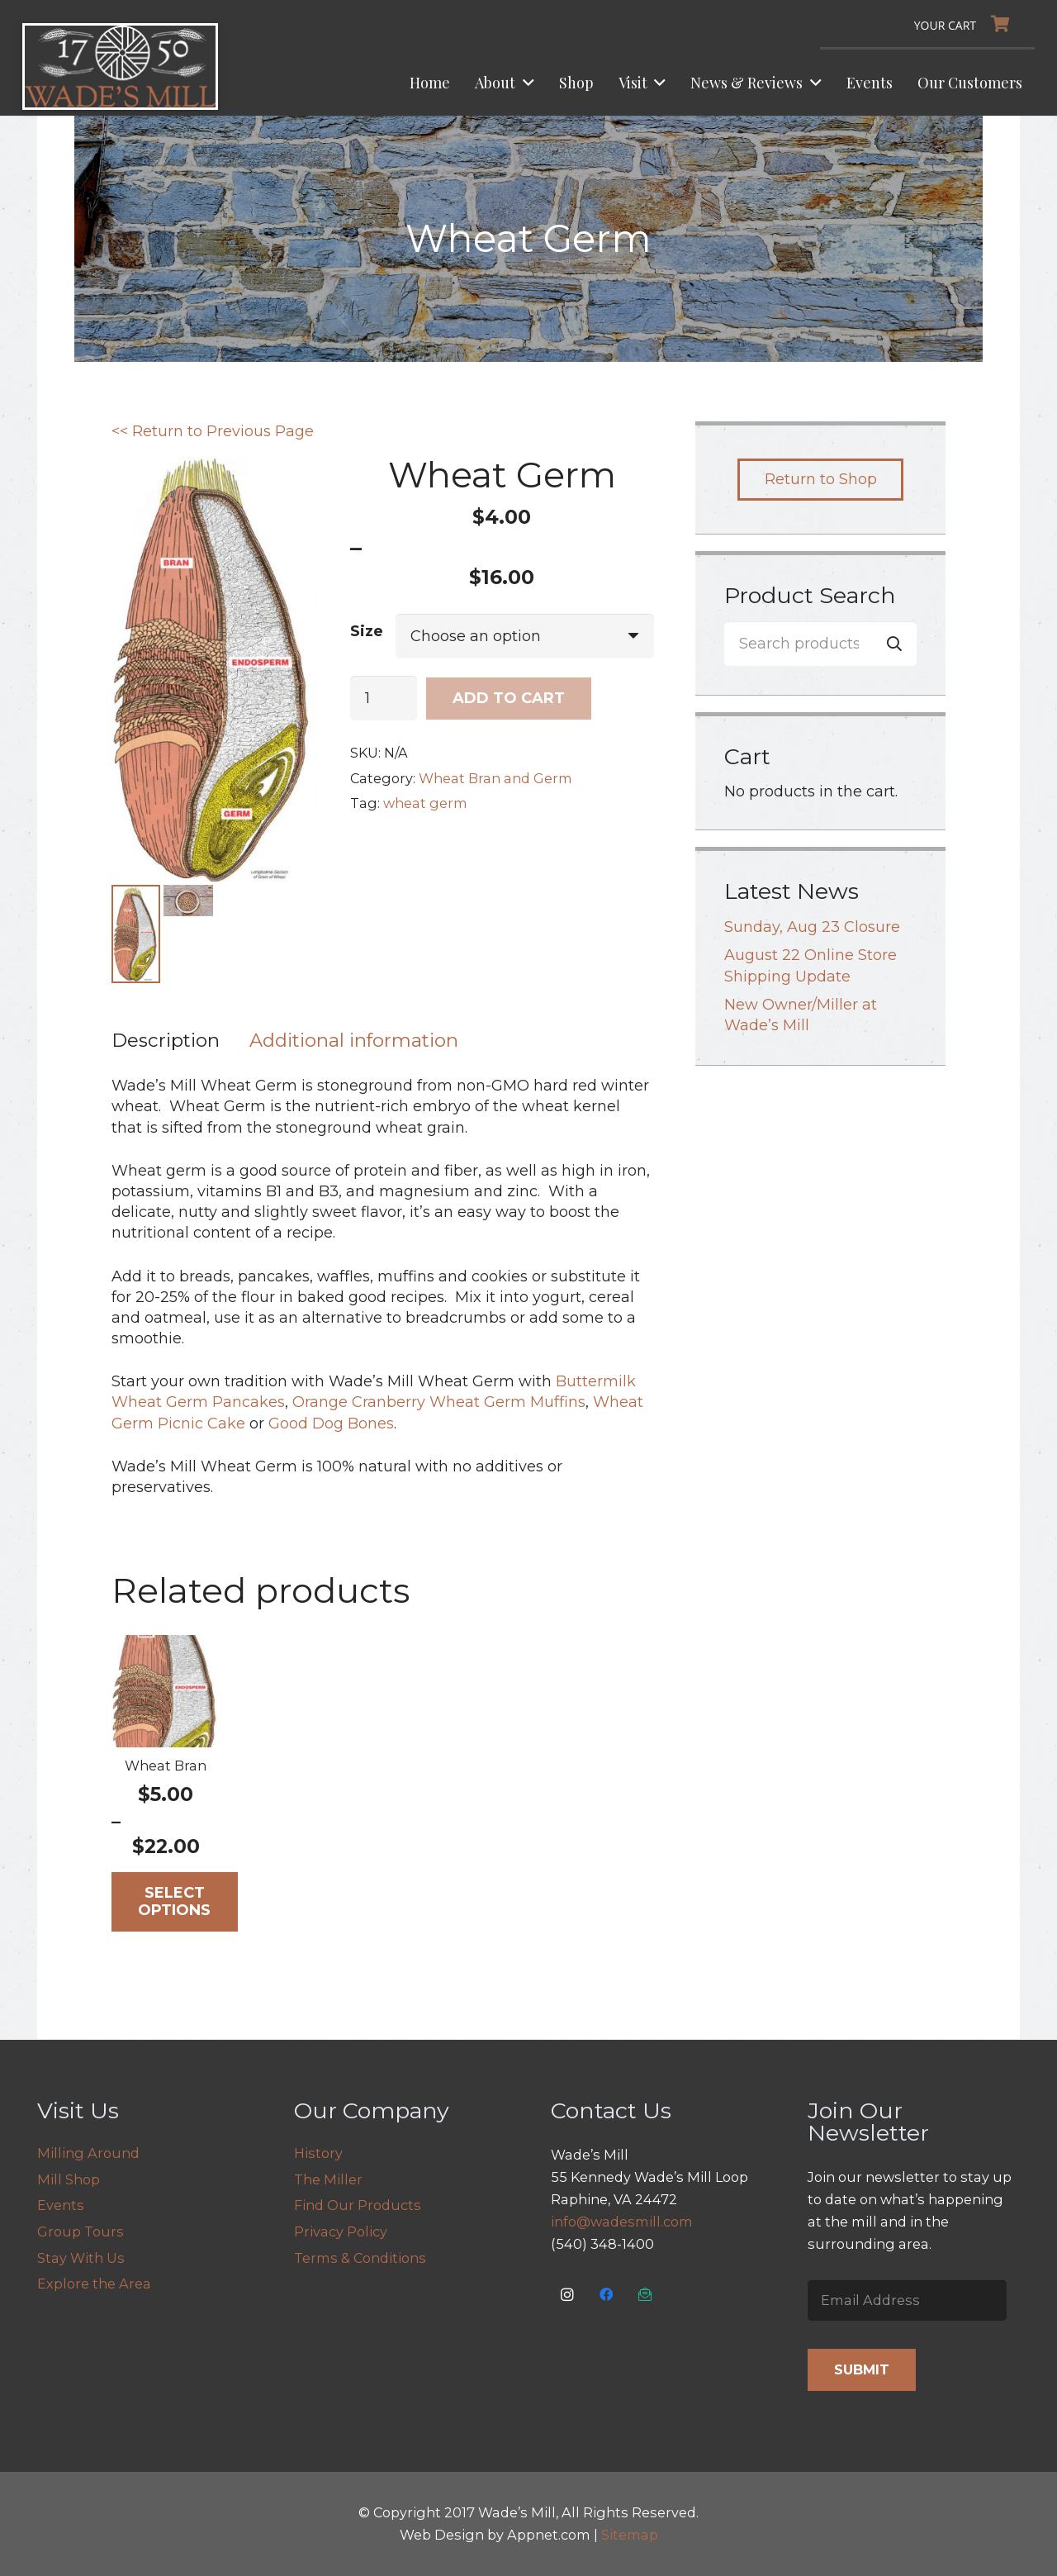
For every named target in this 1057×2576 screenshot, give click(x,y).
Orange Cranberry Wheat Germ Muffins (438, 1403)
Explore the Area (94, 2283)
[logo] (120, 66)
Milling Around (88, 2153)
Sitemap (629, 2534)
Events (60, 2205)
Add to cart (509, 698)
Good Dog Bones (331, 1424)
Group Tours (80, 2231)
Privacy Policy (340, 2231)
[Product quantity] (383, 698)
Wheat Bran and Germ (495, 778)
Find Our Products (357, 2205)
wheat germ (425, 803)
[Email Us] (645, 2295)
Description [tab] (165, 1041)
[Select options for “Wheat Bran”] (174, 1902)
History (318, 2153)
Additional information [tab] (353, 1041)
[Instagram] (568, 2295)
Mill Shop (68, 2179)
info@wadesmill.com (622, 2221)
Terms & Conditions (360, 2258)
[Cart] (966, 24)
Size (366, 631)
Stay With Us (81, 2258)
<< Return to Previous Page (212, 431)
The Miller (328, 2179)
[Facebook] (606, 2295)
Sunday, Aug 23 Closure (812, 927)
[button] (524, 82)
